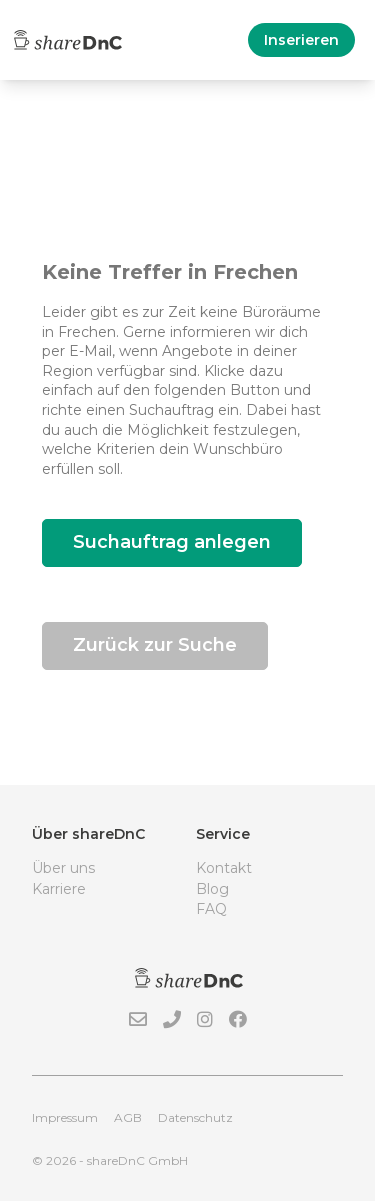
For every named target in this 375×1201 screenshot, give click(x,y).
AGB (128, 1117)
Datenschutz (195, 1117)
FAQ (211, 909)
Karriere (59, 889)
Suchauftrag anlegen (172, 542)
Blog (212, 889)
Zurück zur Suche (155, 645)
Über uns (63, 868)
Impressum (65, 1117)
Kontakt (224, 868)
